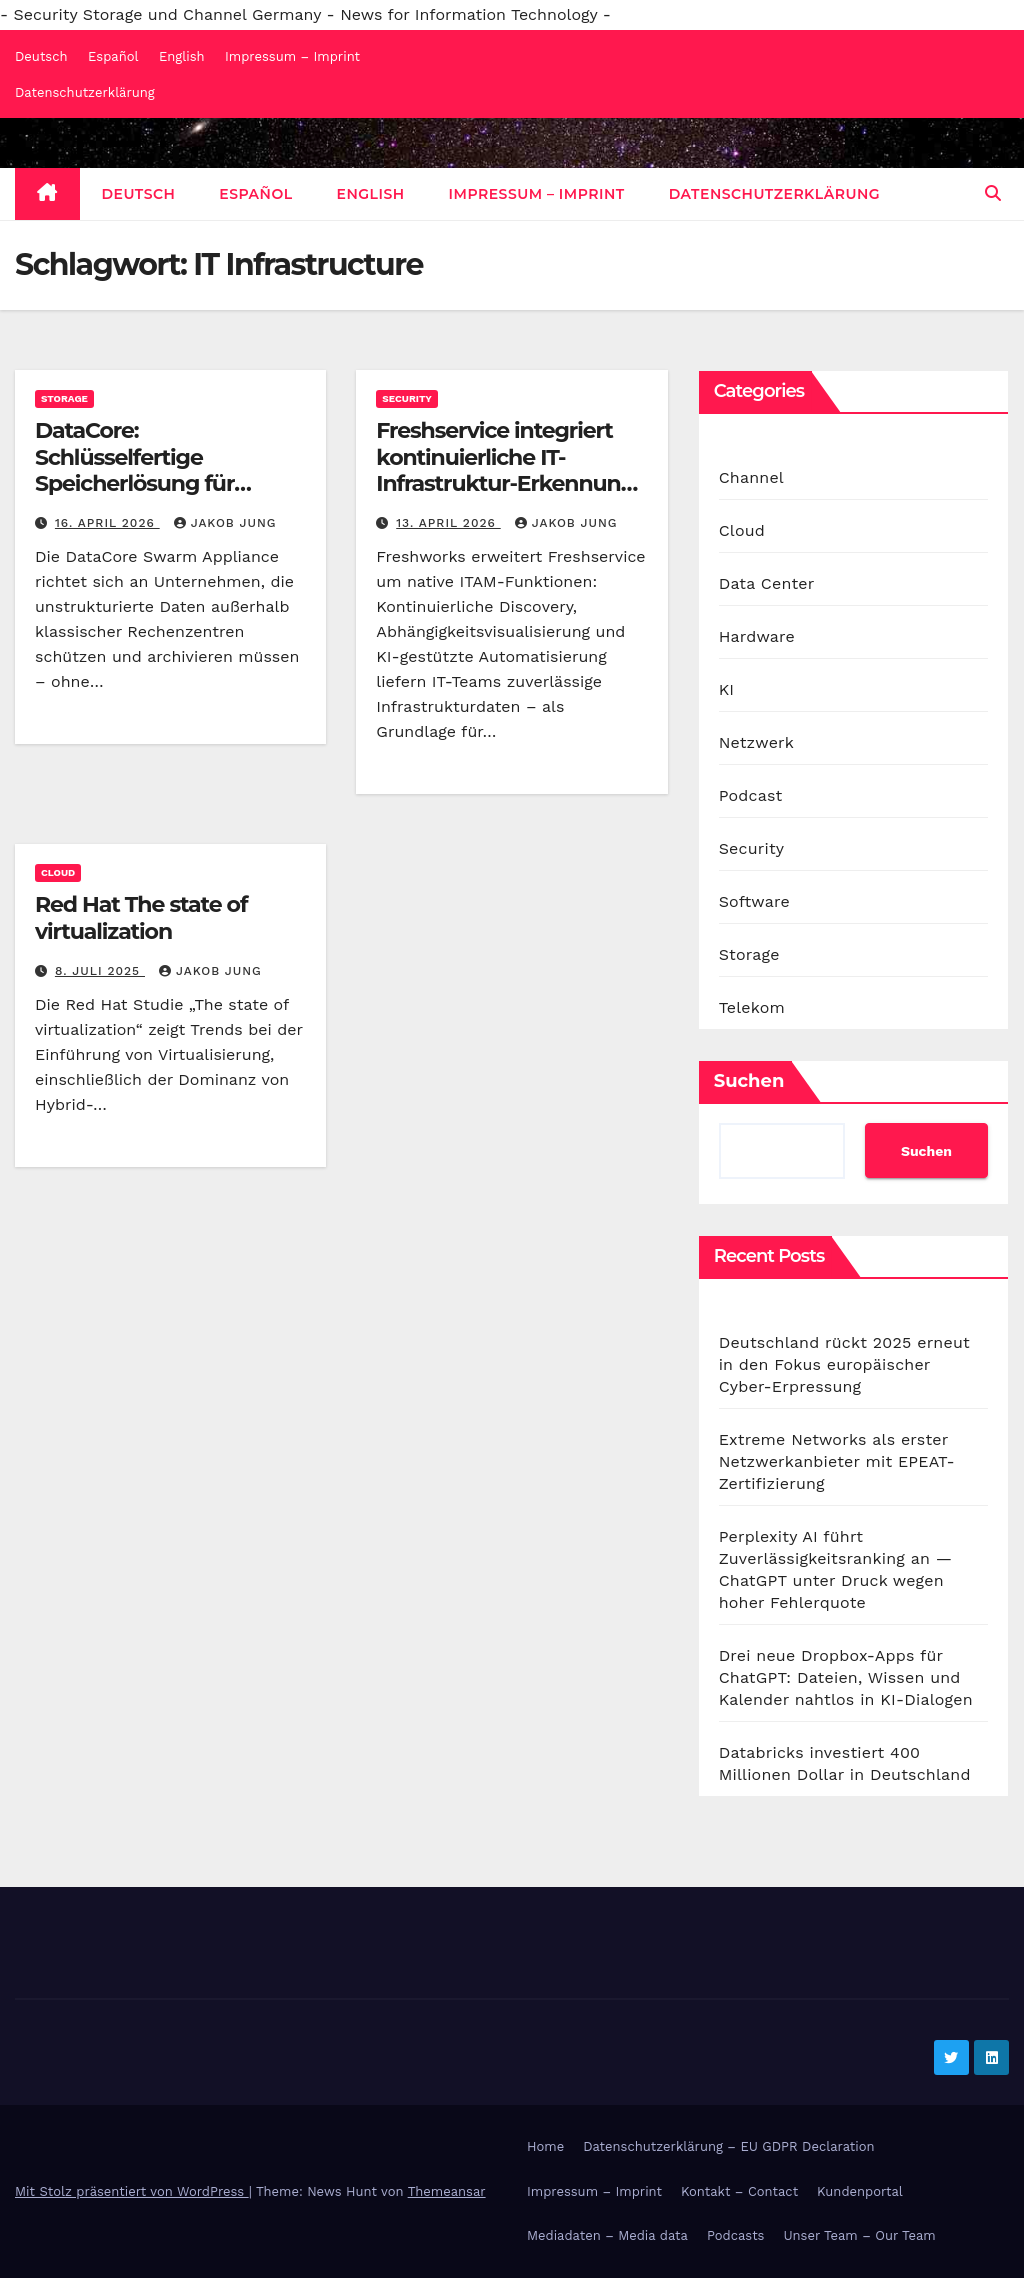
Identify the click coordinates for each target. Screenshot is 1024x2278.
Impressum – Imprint (292, 56)
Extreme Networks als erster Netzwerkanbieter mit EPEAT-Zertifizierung (837, 1461)
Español (113, 56)
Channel (751, 477)
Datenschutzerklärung (85, 92)
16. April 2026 (107, 523)
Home (545, 2146)
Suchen (749, 1081)
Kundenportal (860, 2191)
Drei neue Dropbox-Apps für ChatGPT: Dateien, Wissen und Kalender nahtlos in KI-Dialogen (846, 1677)
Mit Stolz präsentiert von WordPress (132, 2191)
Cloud (58, 872)
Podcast (751, 795)
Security (407, 398)
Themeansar (447, 2191)
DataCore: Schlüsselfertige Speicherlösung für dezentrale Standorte (145, 470)
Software (754, 901)
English (182, 56)
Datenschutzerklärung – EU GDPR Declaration (728, 2146)
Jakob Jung (225, 523)
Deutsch (41, 56)
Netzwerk (756, 742)
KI (727, 689)
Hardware (757, 636)
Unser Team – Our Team (859, 2235)
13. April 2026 (448, 523)
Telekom (752, 1007)
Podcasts (736, 2235)
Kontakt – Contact (739, 2191)
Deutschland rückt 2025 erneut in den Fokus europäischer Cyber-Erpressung (844, 1364)
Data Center (767, 583)
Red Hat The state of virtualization (141, 917)
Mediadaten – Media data (607, 2235)
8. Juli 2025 (100, 971)
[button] (993, 193)
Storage (64, 398)
